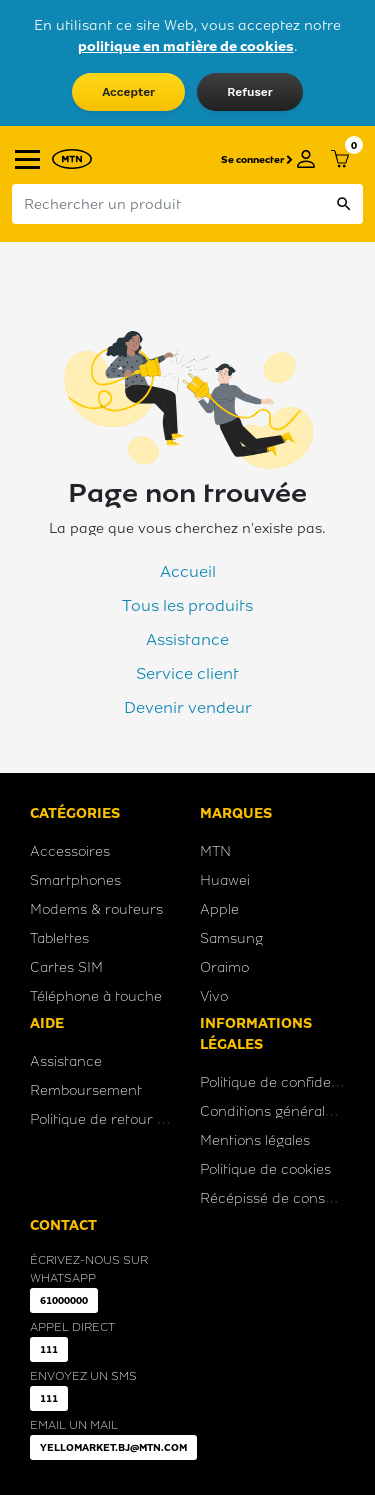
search (344, 204)
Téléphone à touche (96, 996)
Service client (187, 673)
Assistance (187, 639)
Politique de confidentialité (287, 1082)
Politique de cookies (265, 1169)
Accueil (188, 571)
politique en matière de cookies (186, 46)
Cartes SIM (66, 967)
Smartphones (75, 880)
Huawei (225, 880)
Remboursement (86, 1090)
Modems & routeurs (96, 909)
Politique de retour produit (118, 1119)
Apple (219, 909)
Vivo (214, 996)
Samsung (231, 938)
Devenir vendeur (188, 707)
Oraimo (224, 967)
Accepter (128, 92)
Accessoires (70, 851)
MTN (215, 851)
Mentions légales (255, 1140)
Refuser (250, 92)
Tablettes (59, 938)
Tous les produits (187, 605)
